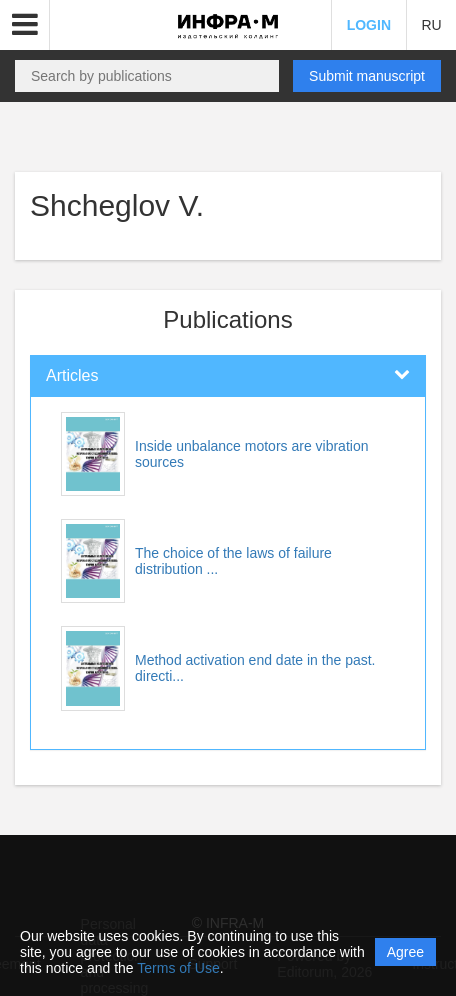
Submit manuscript (367, 76)
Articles (72, 375)
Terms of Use (178, 968)
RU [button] (431, 25)
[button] (25, 25)
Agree (405, 952)
